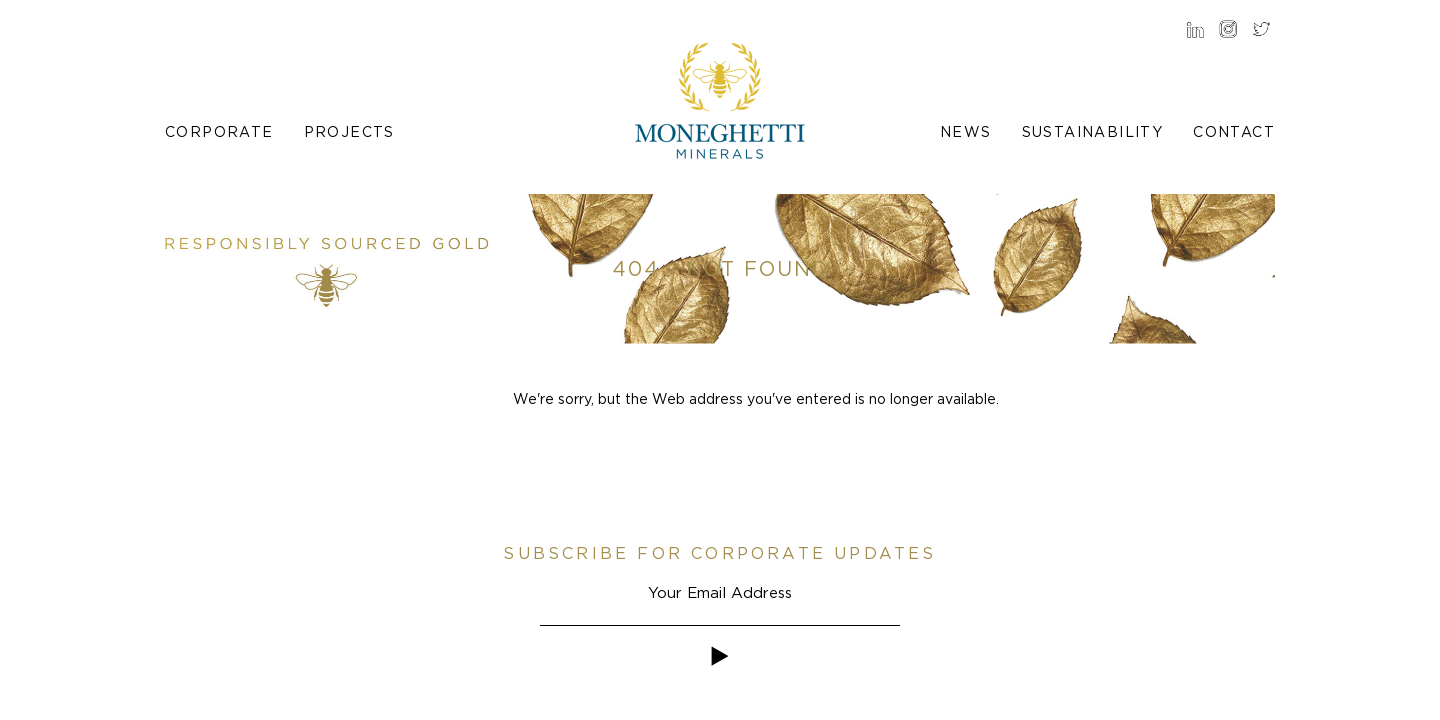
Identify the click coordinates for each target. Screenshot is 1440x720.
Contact (1234, 131)
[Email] (720, 592)
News (966, 131)
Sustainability (1093, 131)
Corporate (219, 131)
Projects (349, 131)
